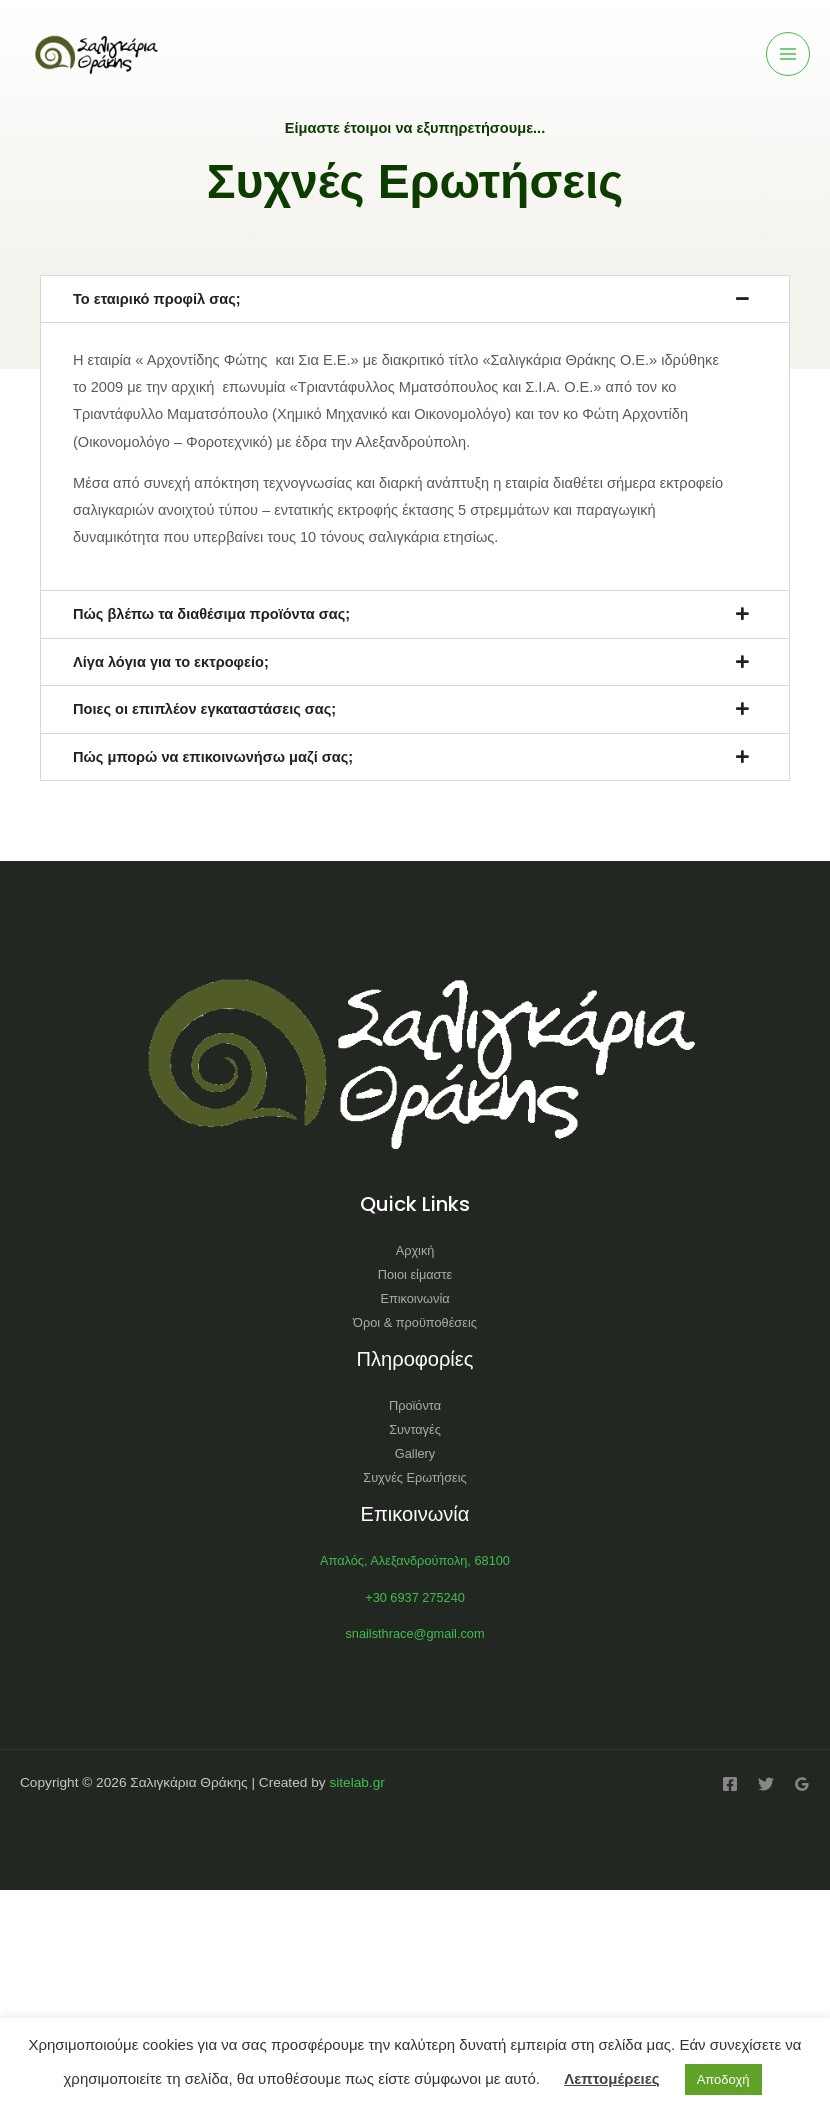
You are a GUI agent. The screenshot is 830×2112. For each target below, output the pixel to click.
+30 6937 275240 (415, 1597)
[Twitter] (766, 1784)
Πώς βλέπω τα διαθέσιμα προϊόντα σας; (211, 614)
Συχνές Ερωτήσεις (414, 1477)
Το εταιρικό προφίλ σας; (157, 299)
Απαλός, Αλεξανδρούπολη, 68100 (415, 1560)
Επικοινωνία (414, 1298)
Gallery (415, 1453)
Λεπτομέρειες (611, 2078)
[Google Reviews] (802, 1784)
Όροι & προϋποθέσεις (415, 1322)
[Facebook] (730, 1784)
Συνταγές (415, 1429)
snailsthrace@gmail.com (414, 1633)
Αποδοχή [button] (723, 2079)
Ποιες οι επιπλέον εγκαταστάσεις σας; (204, 709)
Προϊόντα (415, 1405)
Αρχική (415, 1250)
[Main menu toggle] (788, 54)
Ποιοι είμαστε (415, 1274)
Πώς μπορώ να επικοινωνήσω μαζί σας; (213, 757)
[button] (415, 299)
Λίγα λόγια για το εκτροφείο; (171, 662)
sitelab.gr (356, 1782)
